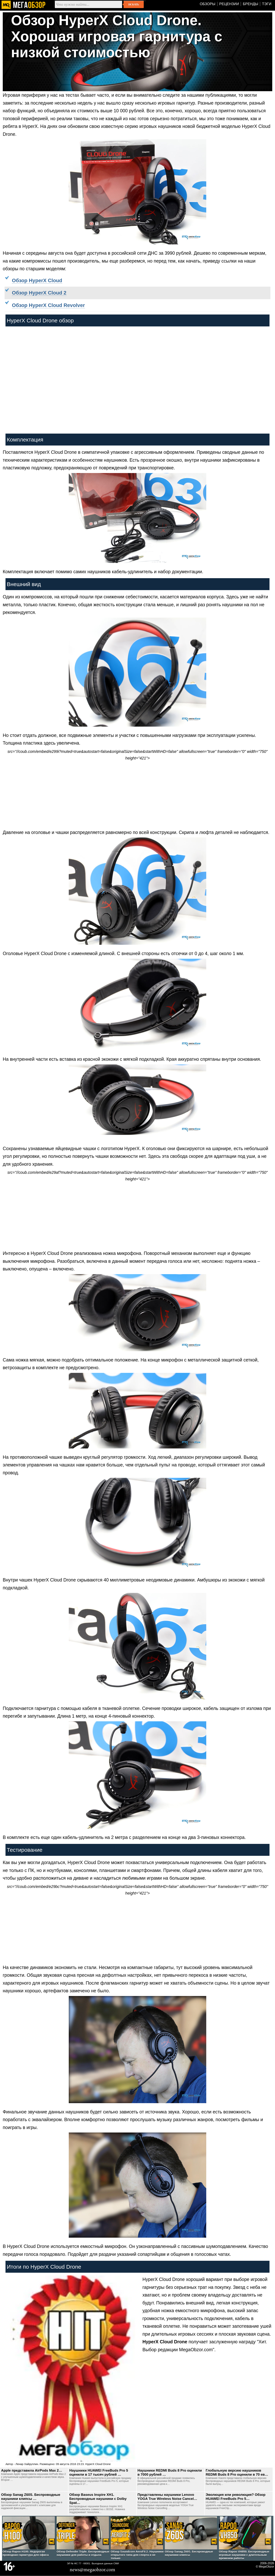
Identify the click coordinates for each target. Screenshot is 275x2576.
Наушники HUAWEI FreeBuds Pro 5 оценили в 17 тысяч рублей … (98, 2472)
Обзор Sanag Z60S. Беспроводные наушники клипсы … (30, 2497)
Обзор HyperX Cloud (37, 280)
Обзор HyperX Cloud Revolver (48, 305)
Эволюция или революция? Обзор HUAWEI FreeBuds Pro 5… (235, 2497)
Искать (133, 4)
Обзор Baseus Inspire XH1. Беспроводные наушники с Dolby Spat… (98, 2499)
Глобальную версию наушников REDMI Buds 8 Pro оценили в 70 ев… (237, 2472)
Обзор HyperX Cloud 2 (39, 293)
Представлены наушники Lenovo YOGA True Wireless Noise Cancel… (167, 2497)
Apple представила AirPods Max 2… (31, 2470)
